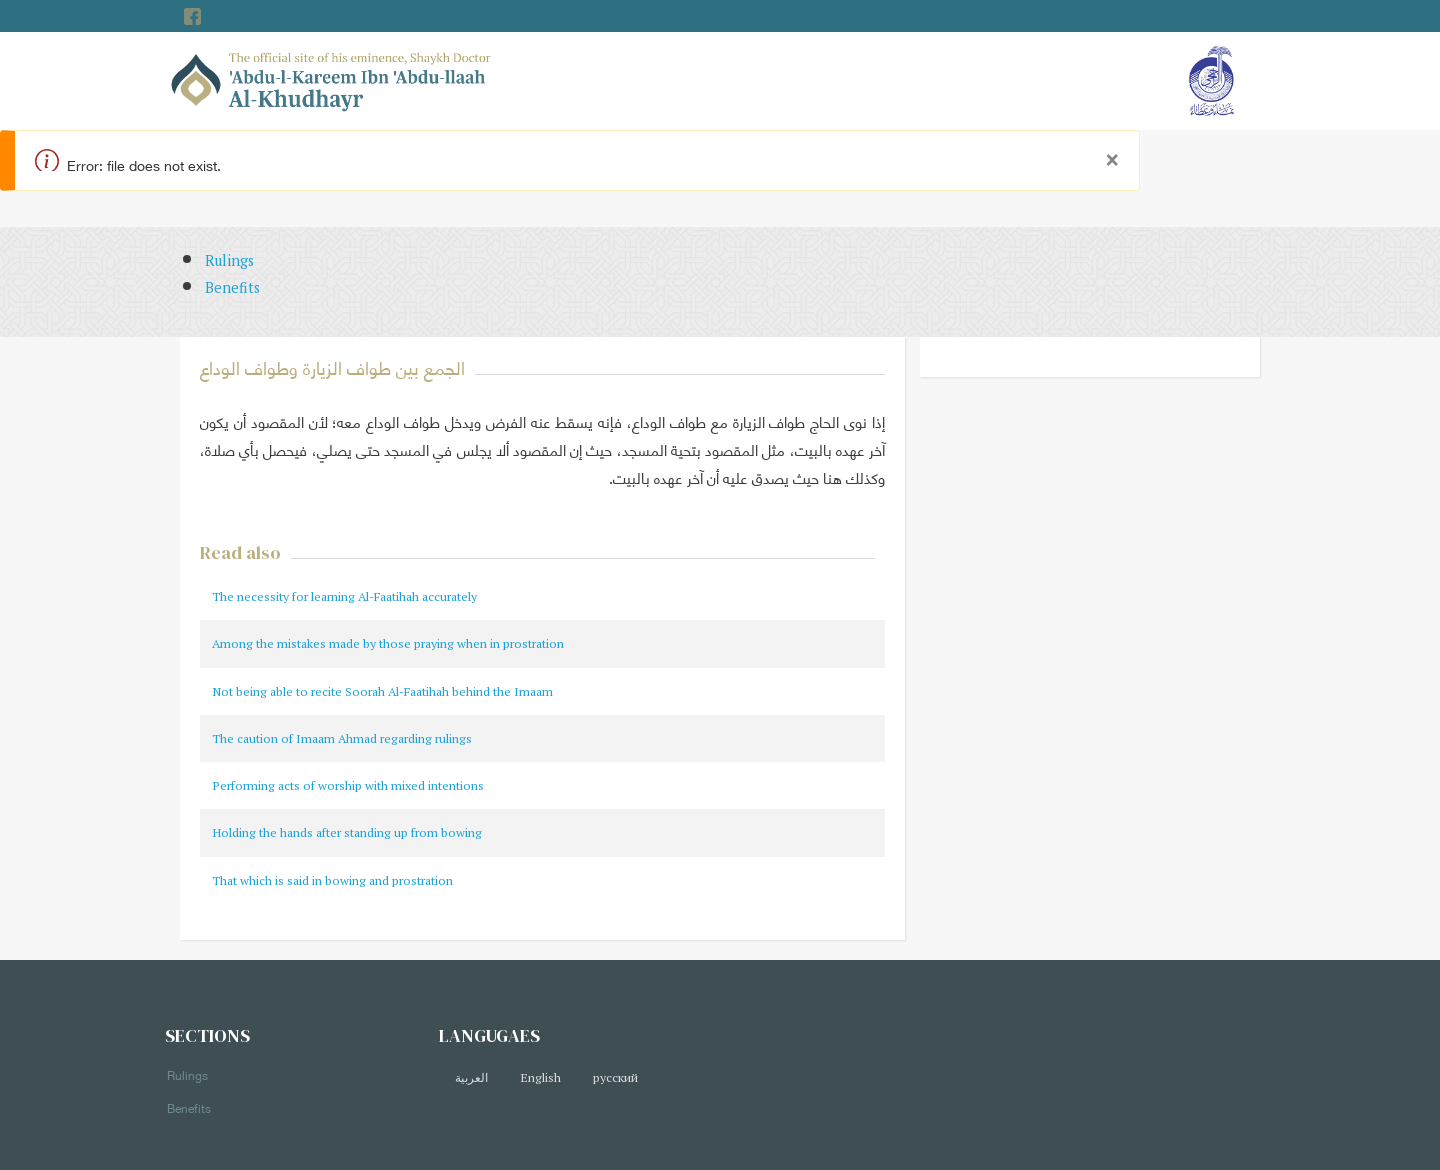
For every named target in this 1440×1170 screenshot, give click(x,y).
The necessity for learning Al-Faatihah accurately (344, 596)
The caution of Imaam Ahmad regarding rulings (342, 738)
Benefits (232, 287)
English (540, 1077)
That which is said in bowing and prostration (332, 880)
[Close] (1112, 155)
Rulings (229, 260)
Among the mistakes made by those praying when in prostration (388, 643)
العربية (471, 1077)
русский (615, 1077)
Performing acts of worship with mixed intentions (348, 785)
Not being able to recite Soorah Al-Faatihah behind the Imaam (382, 691)
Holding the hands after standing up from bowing (347, 832)
